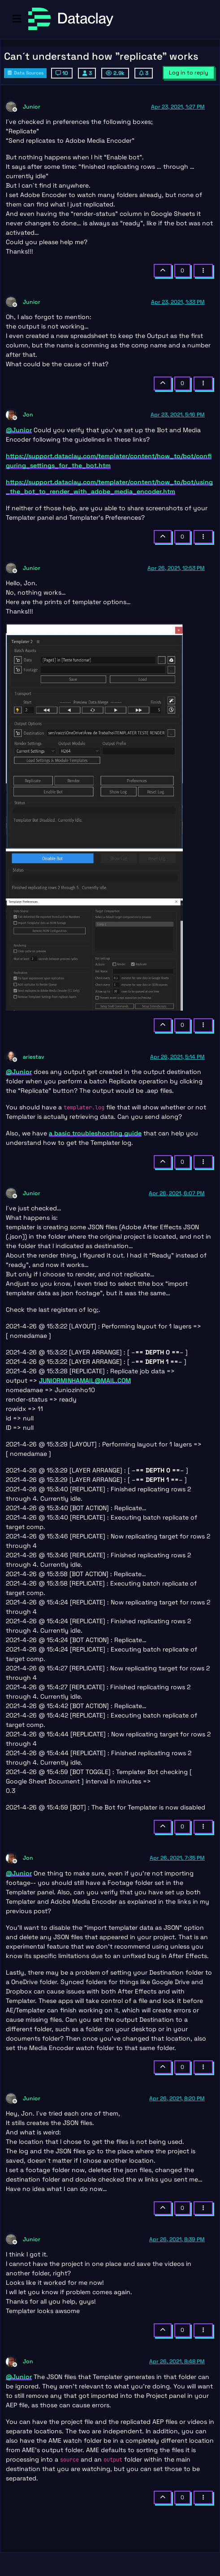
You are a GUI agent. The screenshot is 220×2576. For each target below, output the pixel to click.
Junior (31, 106)
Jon (28, 414)
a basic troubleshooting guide (95, 1133)
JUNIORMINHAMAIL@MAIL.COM (85, 1380)
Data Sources (25, 73)
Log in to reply (188, 72)
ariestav (33, 1056)
